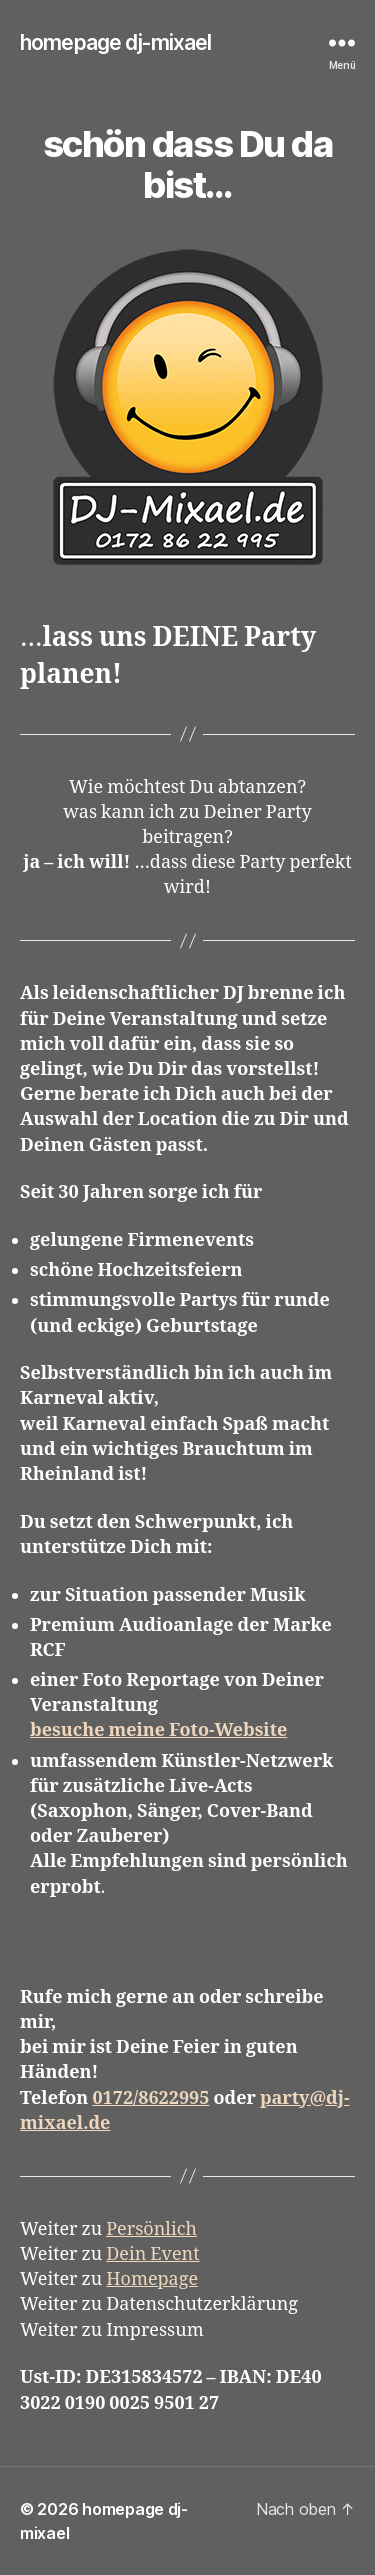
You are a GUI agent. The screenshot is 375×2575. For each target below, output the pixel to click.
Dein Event (152, 2254)
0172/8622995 (150, 2098)
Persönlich (151, 2229)
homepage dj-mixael (115, 42)
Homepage (152, 2279)
